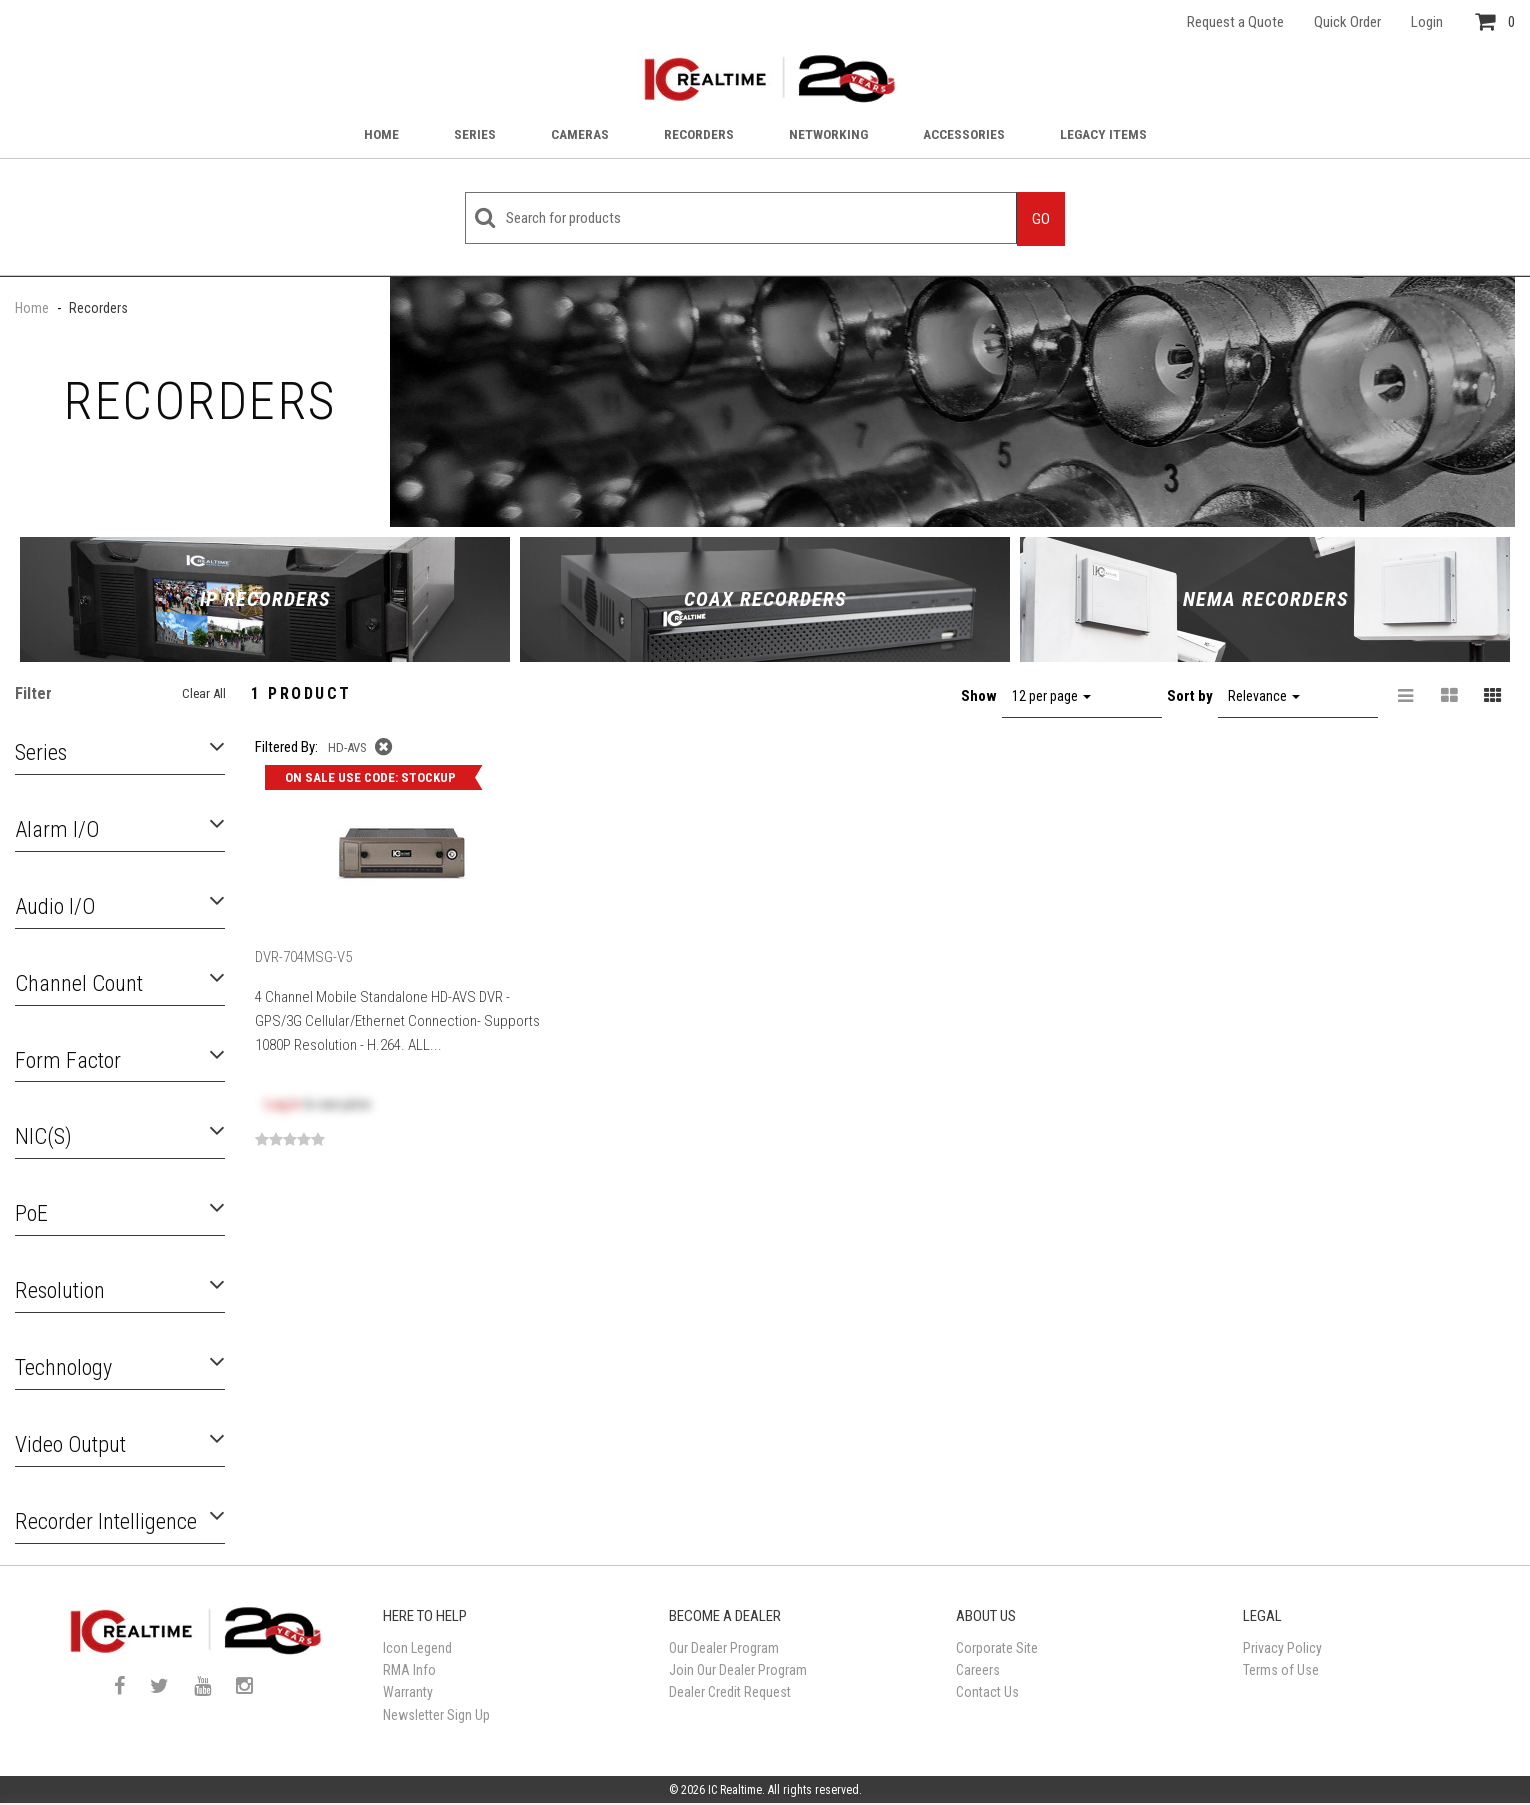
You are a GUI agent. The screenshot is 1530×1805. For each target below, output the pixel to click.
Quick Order (1347, 22)
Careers (978, 1670)
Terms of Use (1281, 1670)
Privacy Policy (1282, 1648)
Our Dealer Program (724, 1648)
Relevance (1264, 696)
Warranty (408, 1692)
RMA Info (409, 1670)
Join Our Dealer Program (738, 1670)
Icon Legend (417, 1648)
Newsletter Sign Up (436, 1715)
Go (1041, 219)
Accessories (964, 134)
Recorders (699, 134)
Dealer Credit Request (730, 1692)
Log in (282, 1104)
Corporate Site (997, 1648)
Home (381, 134)
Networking (828, 134)
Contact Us (987, 1692)
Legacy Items (1103, 134)
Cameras (580, 134)
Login (1427, 22)
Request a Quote (1235, 22)
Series (475, 134)
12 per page (1051, 696)
